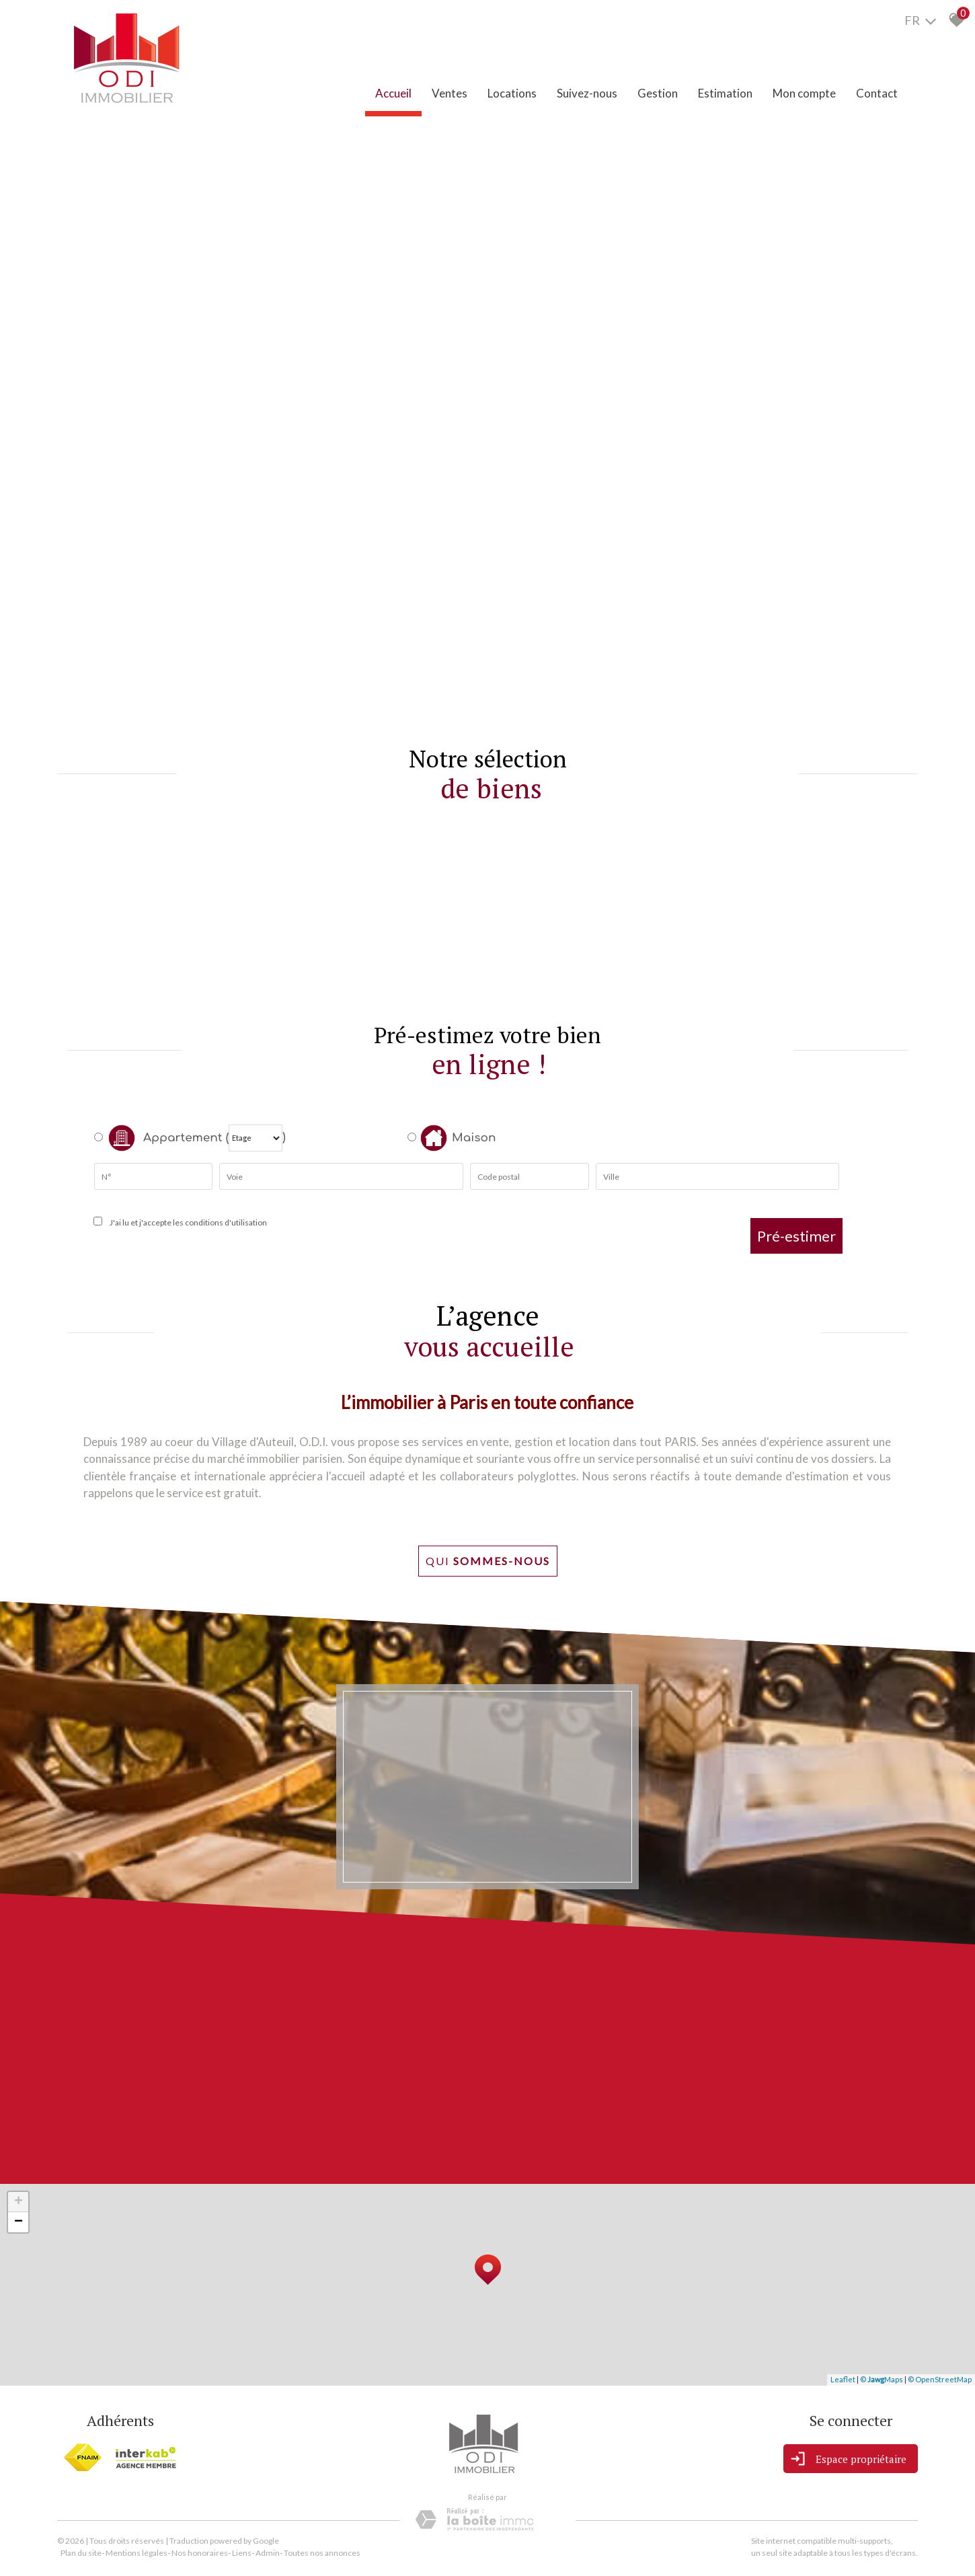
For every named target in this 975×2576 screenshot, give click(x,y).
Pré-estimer (796, 1236)
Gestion (657, 93)
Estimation (725, 93)
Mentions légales (136, 2553)
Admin (268, 2553)
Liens (241, 2553)
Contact (877, 93)
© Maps (881, 2379)
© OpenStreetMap (940, 2379)
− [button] (18, 2222)
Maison (458, 1138)
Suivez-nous (587, 93)
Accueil (393, 93)
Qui (488, 1561)
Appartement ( (161, 1138)
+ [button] (18, 2202)
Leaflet (842, 2379)
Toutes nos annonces (322, 2553)
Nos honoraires (199, 2553)
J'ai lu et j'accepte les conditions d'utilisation (187, 1222)
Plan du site (81, 2553)
